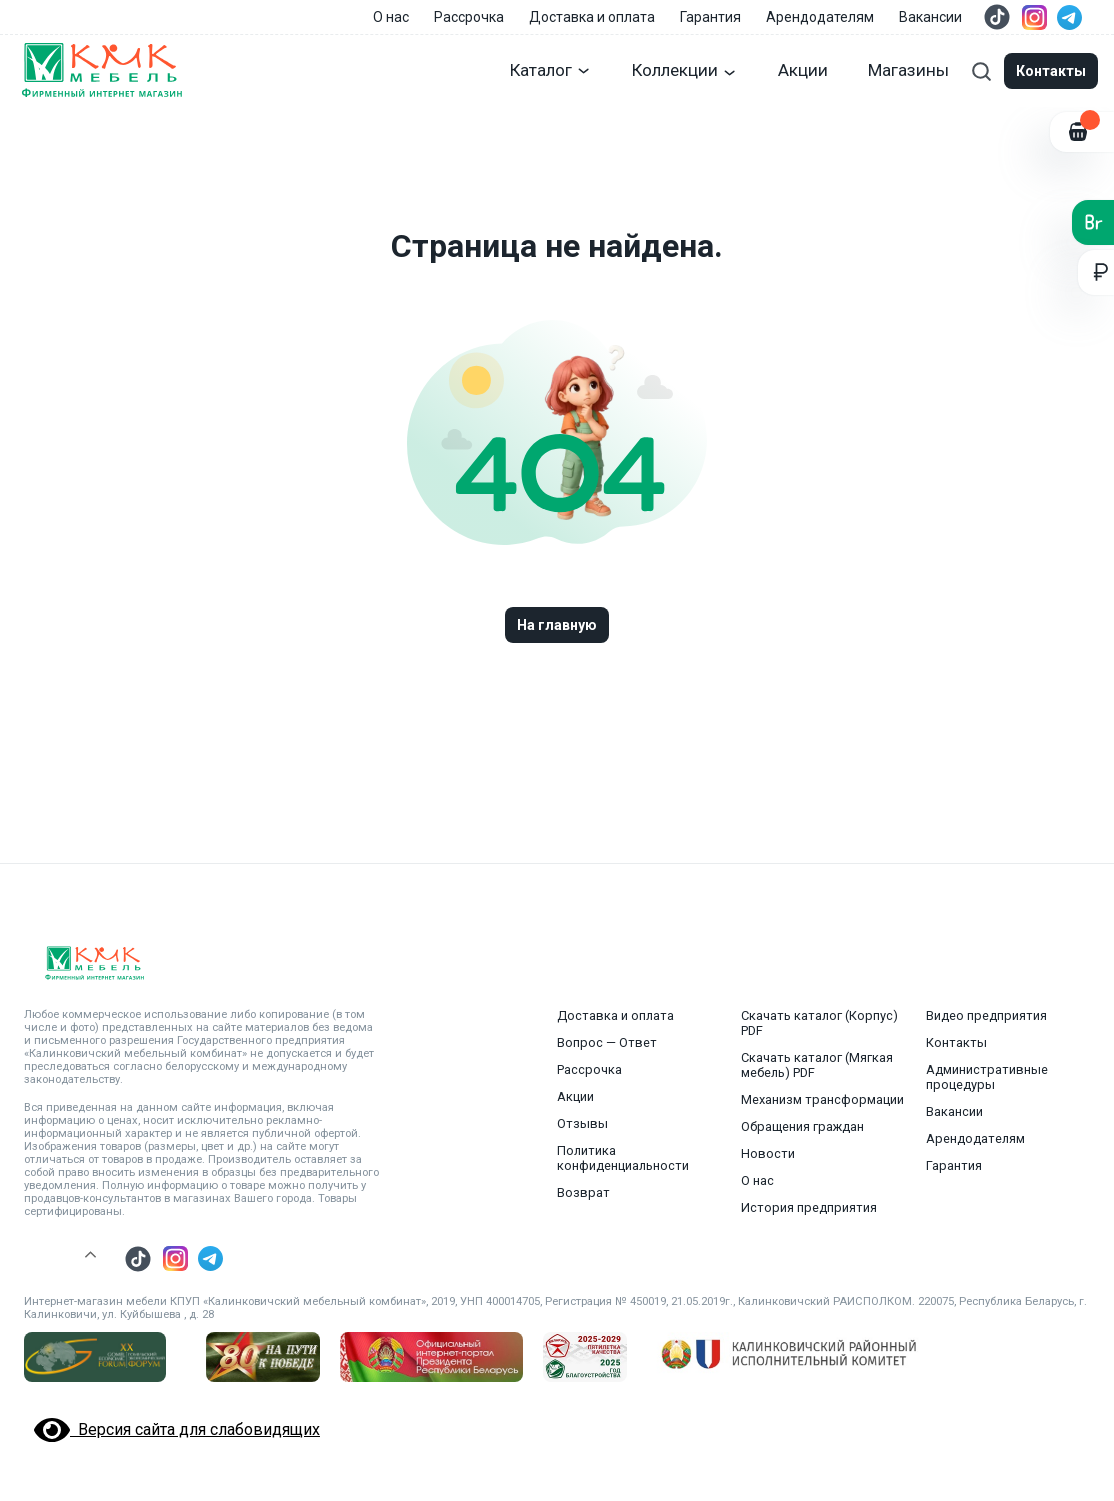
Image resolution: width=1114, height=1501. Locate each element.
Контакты (956, 1042)
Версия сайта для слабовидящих (177, 1429)
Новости (768, 1153)
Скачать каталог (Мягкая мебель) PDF (817, 1065)
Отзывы (582, 1123)
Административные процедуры (987, 1077)
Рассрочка (469, 17)
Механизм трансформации (822, 1099)
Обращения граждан (802, 1126)
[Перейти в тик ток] (997, 17)
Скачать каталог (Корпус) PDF (819, 1023)
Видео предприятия (986, 1015)
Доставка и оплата (592, 17)
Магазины (908, 70)
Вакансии (930, 17)
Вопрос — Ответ (607, 1042)
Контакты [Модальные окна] (1051, 71)
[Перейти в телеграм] (1069, 17)
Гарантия (710, 17)
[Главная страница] (101, 71)
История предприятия (809, 1207)
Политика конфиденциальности (623, 1158)
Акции (803, 70)
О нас (391, 17)
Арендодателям (820, 17)
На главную (557, 625)
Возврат (583, 1192)
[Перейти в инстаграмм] (1034, 17)
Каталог (551, 70)
